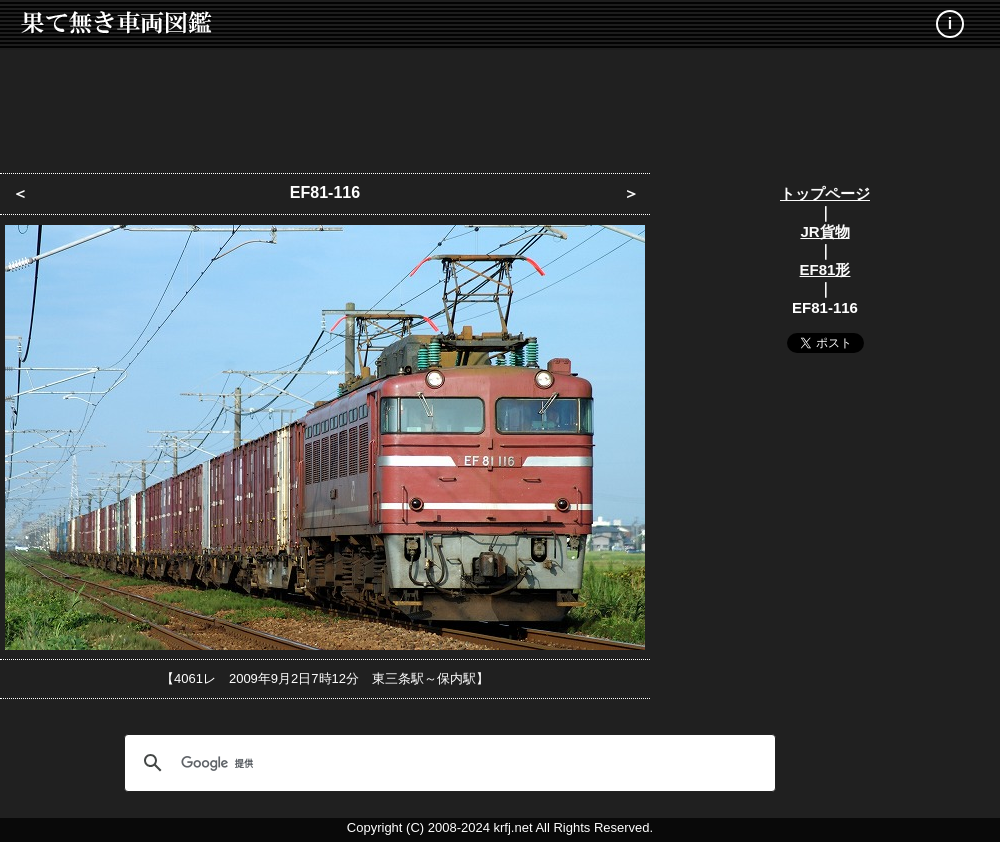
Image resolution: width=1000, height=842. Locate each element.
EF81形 (825, 269)
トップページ (825, 193)
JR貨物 (824, 231)
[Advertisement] (500, 105)
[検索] (447, 763)
